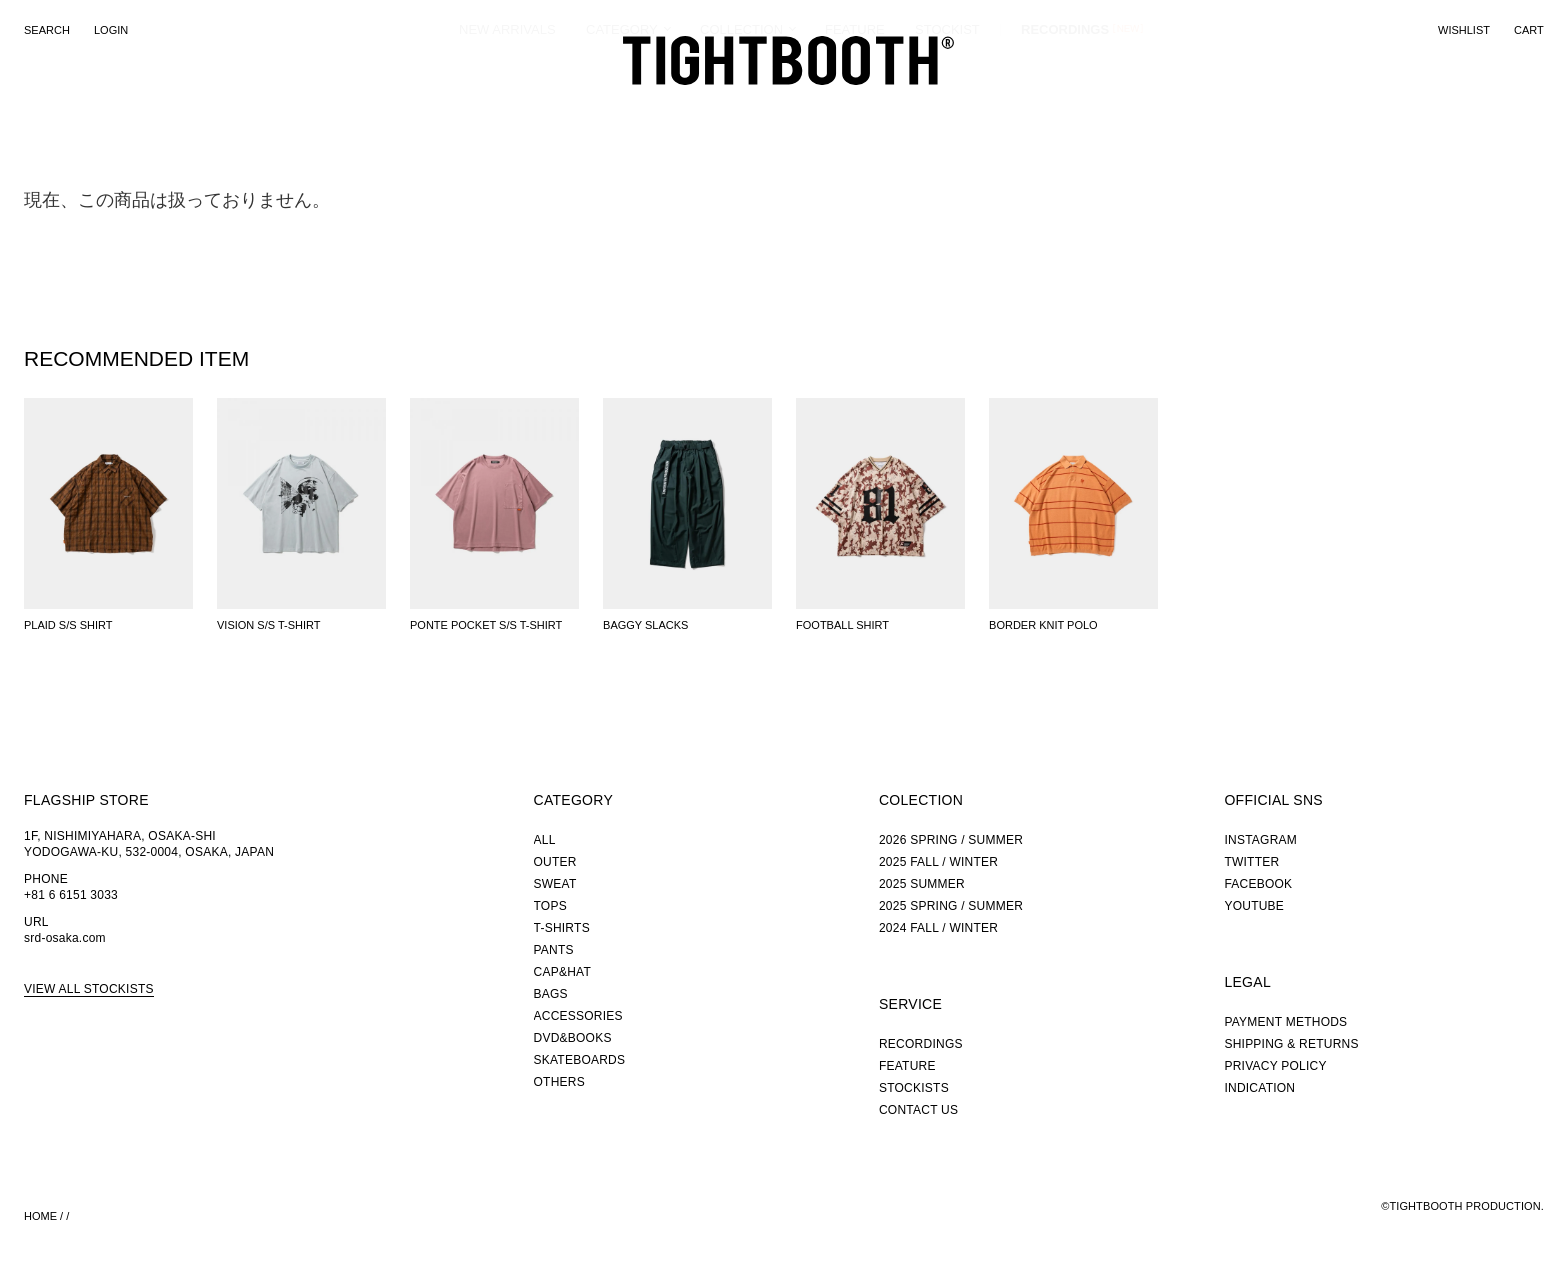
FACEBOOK (1258, 884)
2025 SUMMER (922, 884)
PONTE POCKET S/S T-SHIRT (486, 625)
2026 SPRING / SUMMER (951, 840)
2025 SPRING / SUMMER (951, 906)
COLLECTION (741, 104)
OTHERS (559, 1082)
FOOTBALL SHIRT (842, 625)
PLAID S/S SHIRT (68, 625)
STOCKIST (947, 104)
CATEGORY (622, 104)
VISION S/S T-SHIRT (269, 625)
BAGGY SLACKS (645, 625)
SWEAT (555, 884)
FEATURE (855, 104)
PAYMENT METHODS (1285, 1022)
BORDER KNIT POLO (1043, 625)
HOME (40, 1216)
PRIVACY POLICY (1275, 1066)
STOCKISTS (914, 1088)
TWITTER (1251, 862)
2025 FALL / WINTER (938, 862)
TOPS (550, 906)
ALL (545, 840)
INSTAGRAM (1260, 840)
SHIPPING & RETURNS (1291, 1044)
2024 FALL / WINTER (938, 928)
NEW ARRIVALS (507, 104)
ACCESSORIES (578, 1016)
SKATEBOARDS (580, 1060)
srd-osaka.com (65, 938)
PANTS (554, 950)
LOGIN (111, 30)
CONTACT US (918, 1110)
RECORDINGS (1065, 104)
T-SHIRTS (562, 928)
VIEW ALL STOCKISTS (89, 989)
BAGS (551, 994)
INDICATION (1259, 1088)
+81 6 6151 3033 (71, 895)
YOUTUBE (1254, 906)
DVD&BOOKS (573, 1038)
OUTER (555, 862)
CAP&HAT (562, 972)
